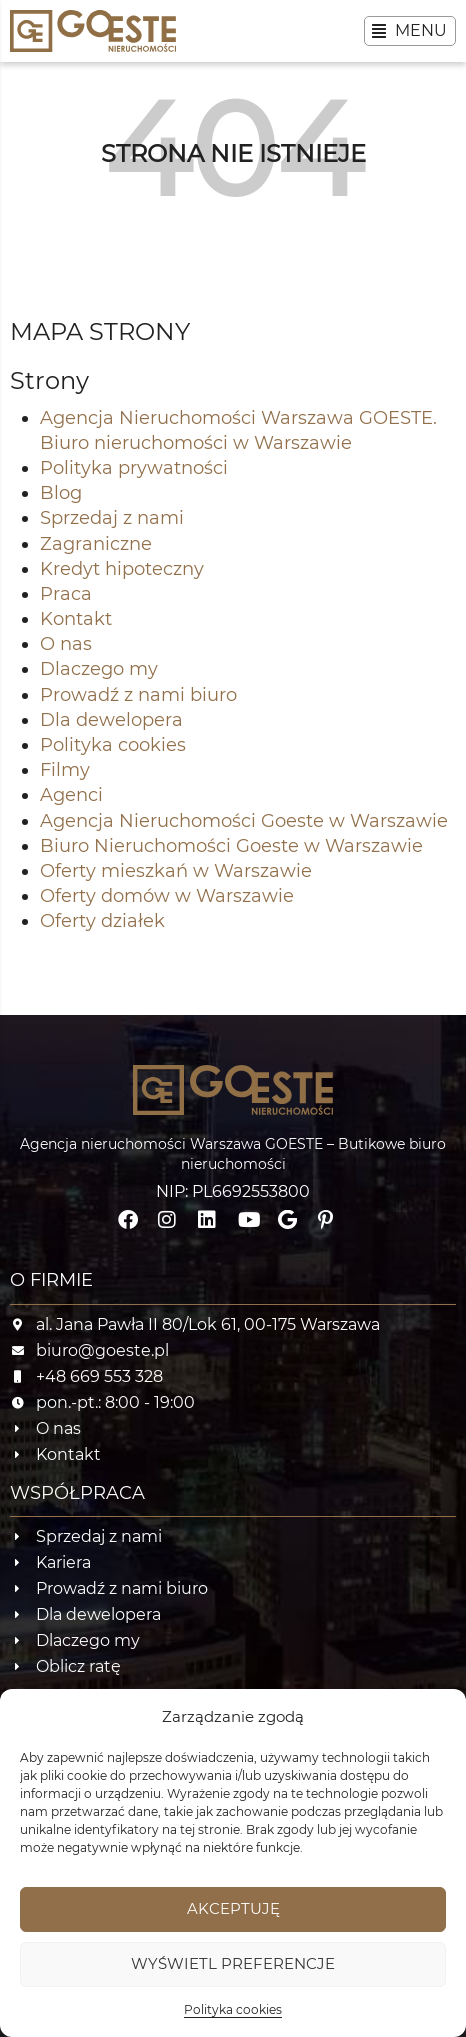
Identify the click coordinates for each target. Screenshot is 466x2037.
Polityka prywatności (134, 468)
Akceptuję (233, 1908)
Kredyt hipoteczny (122, 569)
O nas (66, 644)
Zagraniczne (96, 544)
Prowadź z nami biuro (138, 695)
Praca (66, 594)
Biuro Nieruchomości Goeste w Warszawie (231, 846)
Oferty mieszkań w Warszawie (176, 871)
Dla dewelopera (111, 720)
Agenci (71, 795)
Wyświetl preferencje (233, 1963)
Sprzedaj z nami (112, 518)
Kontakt (76, 619)
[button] (410, 31)
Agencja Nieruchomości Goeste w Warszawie (244, 821)
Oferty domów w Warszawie (167, 896)
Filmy (65, 770)
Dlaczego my (99, 669)
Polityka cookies (233, 2009)
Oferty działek (102, 921)
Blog (61, 493)
